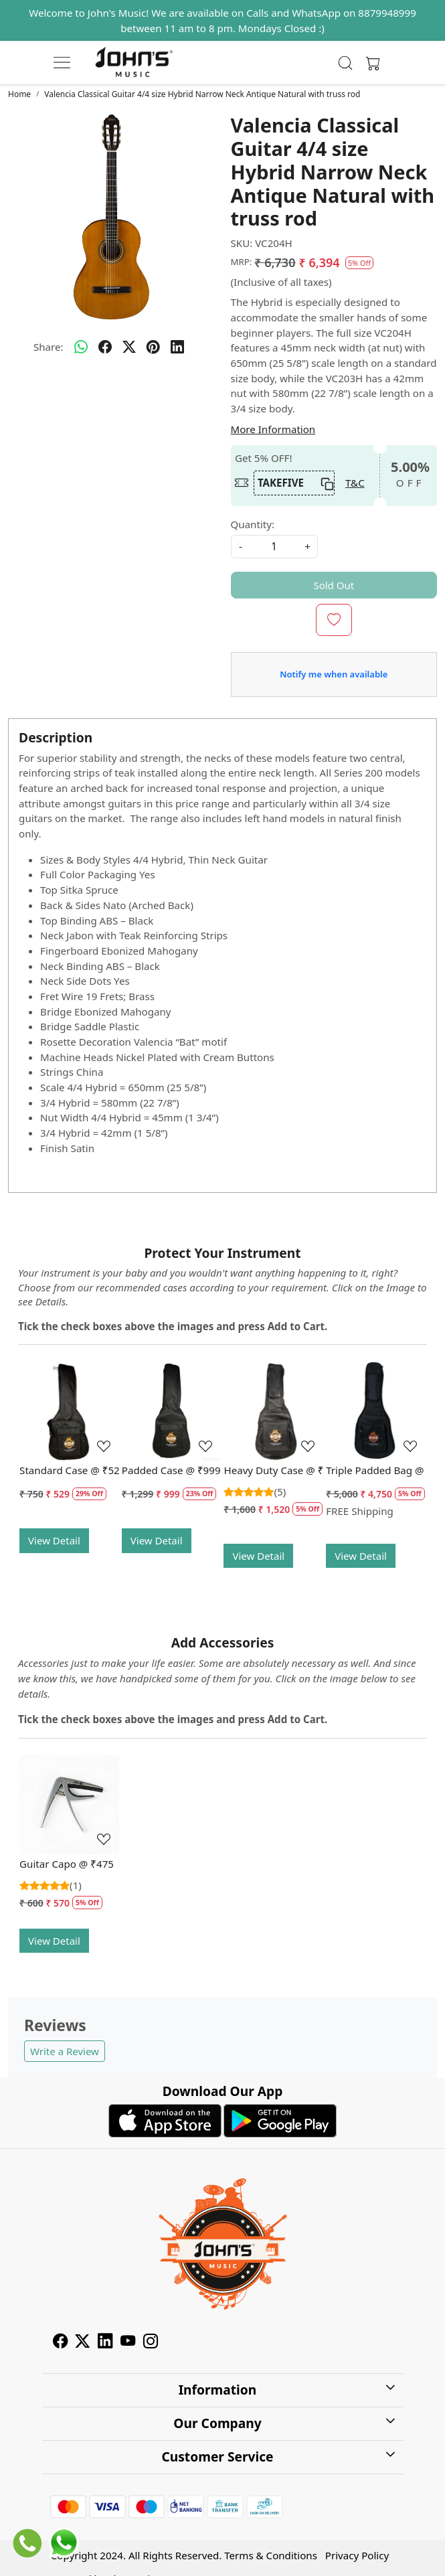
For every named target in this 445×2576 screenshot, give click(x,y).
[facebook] (105, 346)
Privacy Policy (357, 2555)
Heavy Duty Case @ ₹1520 (273, 1470)
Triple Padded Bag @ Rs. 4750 (376, 1470)
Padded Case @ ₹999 (171, 1470)
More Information (273, 429)
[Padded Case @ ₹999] (171, 1411)
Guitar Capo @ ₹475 (66, 1863)
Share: (48, 346)
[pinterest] (153, 346)
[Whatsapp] (81, 346)
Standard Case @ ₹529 (69, 1470)
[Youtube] (128, 2342)
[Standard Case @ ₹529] (69, 1411)
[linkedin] (177, 346)
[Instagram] (151, 2342)
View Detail (54, 1540)
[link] (346, 63)
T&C (355, 482)
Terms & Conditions (270, 2555)
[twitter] (129, 346)
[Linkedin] (105, 2342)
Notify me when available (333, 674)
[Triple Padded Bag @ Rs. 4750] (376, 1411)
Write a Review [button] (64, 2051)
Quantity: (253, 524)
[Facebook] (60, 2342)
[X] (82, 2342)
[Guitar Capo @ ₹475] (69, 1805)
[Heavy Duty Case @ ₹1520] (273, 1411)
